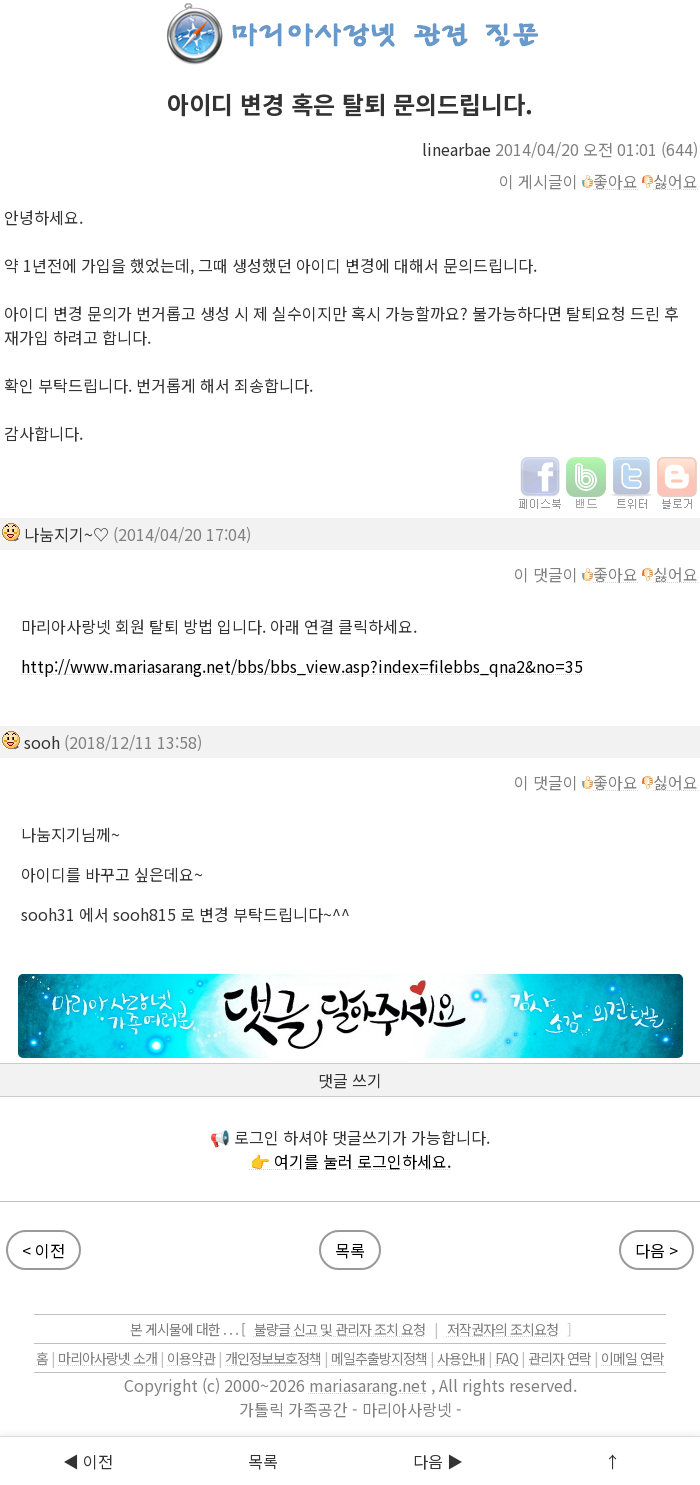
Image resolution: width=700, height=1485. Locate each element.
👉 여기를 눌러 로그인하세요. (350, 1161)
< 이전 (43, 1250)
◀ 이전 (88, 1461)
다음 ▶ (438, 1461)
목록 (263, 1461)
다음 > (656, 1250)
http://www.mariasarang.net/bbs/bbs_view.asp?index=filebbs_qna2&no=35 (302, 666)
